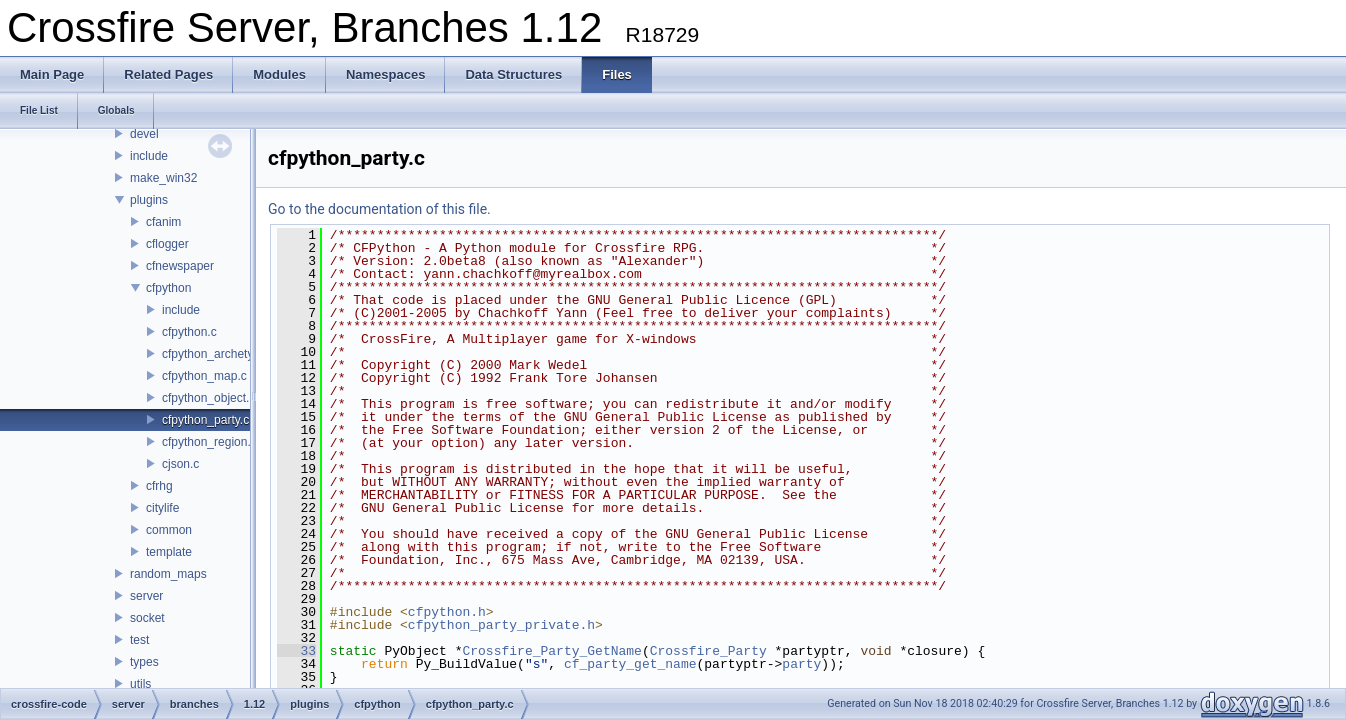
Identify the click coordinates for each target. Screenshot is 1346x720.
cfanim (163, 222)
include (149, 156)
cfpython (168, 288)
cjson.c (180, 464)
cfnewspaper (180, 266)
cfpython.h (447, 612)
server (146, 596)
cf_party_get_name (630, 664)
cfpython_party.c (205, 420)
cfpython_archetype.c (219, 354)
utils (140, 684)
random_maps (168, 574)
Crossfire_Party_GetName (551, 651)
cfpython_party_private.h (501, 625)
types (144, 662)
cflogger (167, 244)
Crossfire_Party (708, 651)
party (801, 664)
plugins (149, 200)
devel (144, 134)
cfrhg (159, 486)
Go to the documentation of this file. (379, 209)
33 (296, 651)
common (169, 530)
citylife (162, 508)
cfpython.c (189, 332)
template (169, 552)
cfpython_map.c (204, 376)
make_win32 (163, 178)
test (139, 640)
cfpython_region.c (209, 442)
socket (147, 618)
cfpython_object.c (208, 398)
